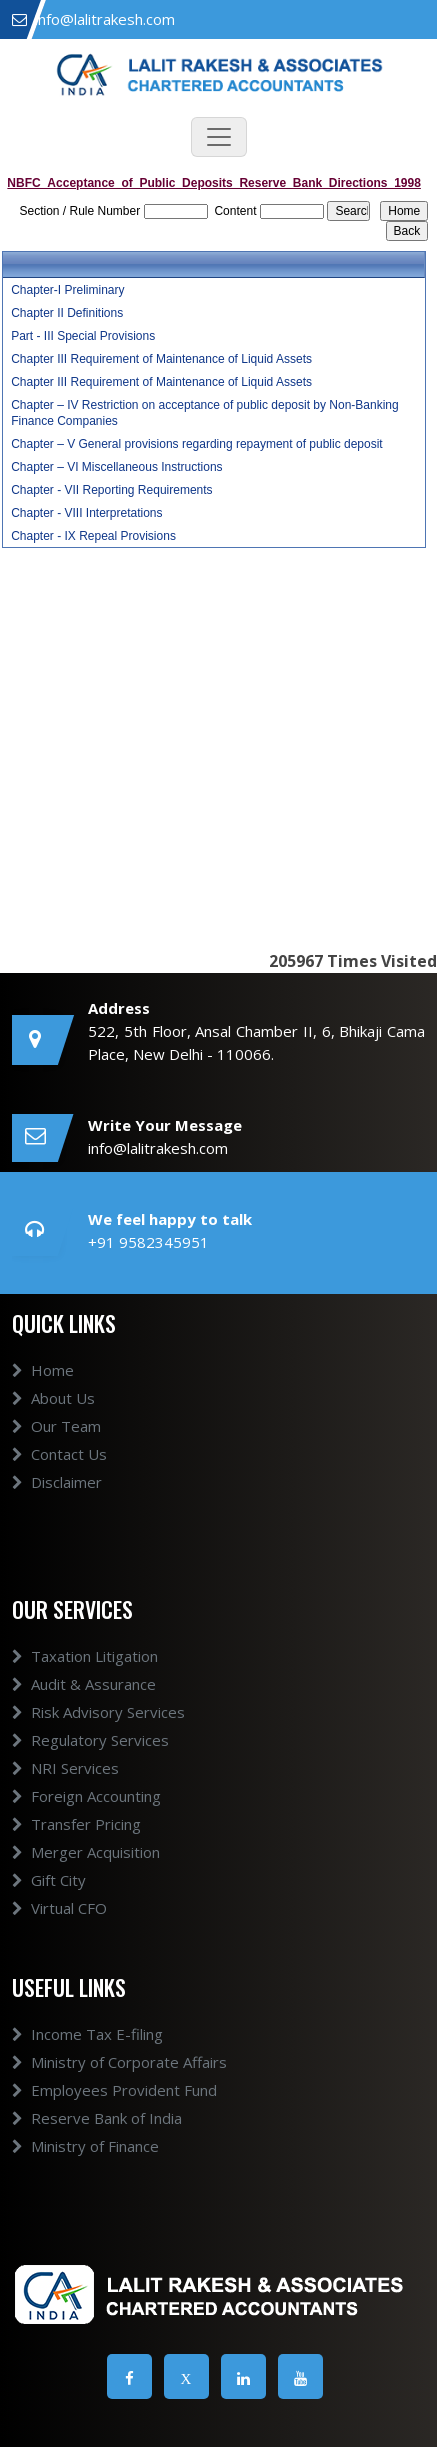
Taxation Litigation (85, 1656)
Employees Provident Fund (114, 2090)
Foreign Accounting (86, 1796)
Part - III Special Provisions (83, 336)
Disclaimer (57, 1482)
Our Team (56, 1426)
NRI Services (65, 1768)
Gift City (49, 1880)
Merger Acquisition (86, 1852)
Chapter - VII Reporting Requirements (111, 490)
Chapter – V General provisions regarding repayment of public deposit (197, 444)
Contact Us (59, 1454)
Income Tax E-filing (87, 2034)
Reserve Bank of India (97, 2118)
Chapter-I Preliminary (67, 290)
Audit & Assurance (84, 1684)
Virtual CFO (59, 1908)
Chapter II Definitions (67, 313)
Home (43, 1370)
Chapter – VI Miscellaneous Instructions (116, 467)
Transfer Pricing (76, 1824)
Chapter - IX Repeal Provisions (93, 536)
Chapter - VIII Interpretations (86, 513)
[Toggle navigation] (219, 137)
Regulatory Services (90, 1740)
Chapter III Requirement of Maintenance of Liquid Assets (161, 359)
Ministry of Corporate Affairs (119, 2062)
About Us (53, 1398)
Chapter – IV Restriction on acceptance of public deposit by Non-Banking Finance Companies (205, 413)
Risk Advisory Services (98, 1712)
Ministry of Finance (85, 2146)
